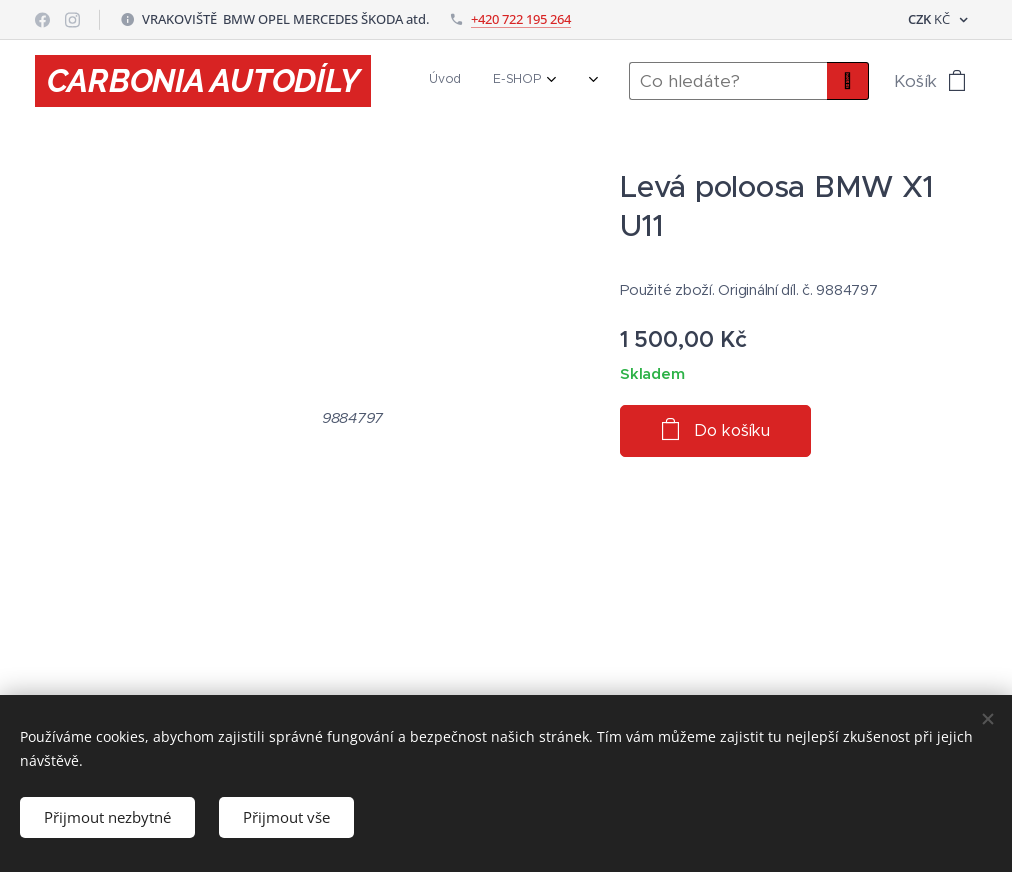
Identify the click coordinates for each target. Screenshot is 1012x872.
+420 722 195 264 (521, 19)
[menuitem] (482, 81)
